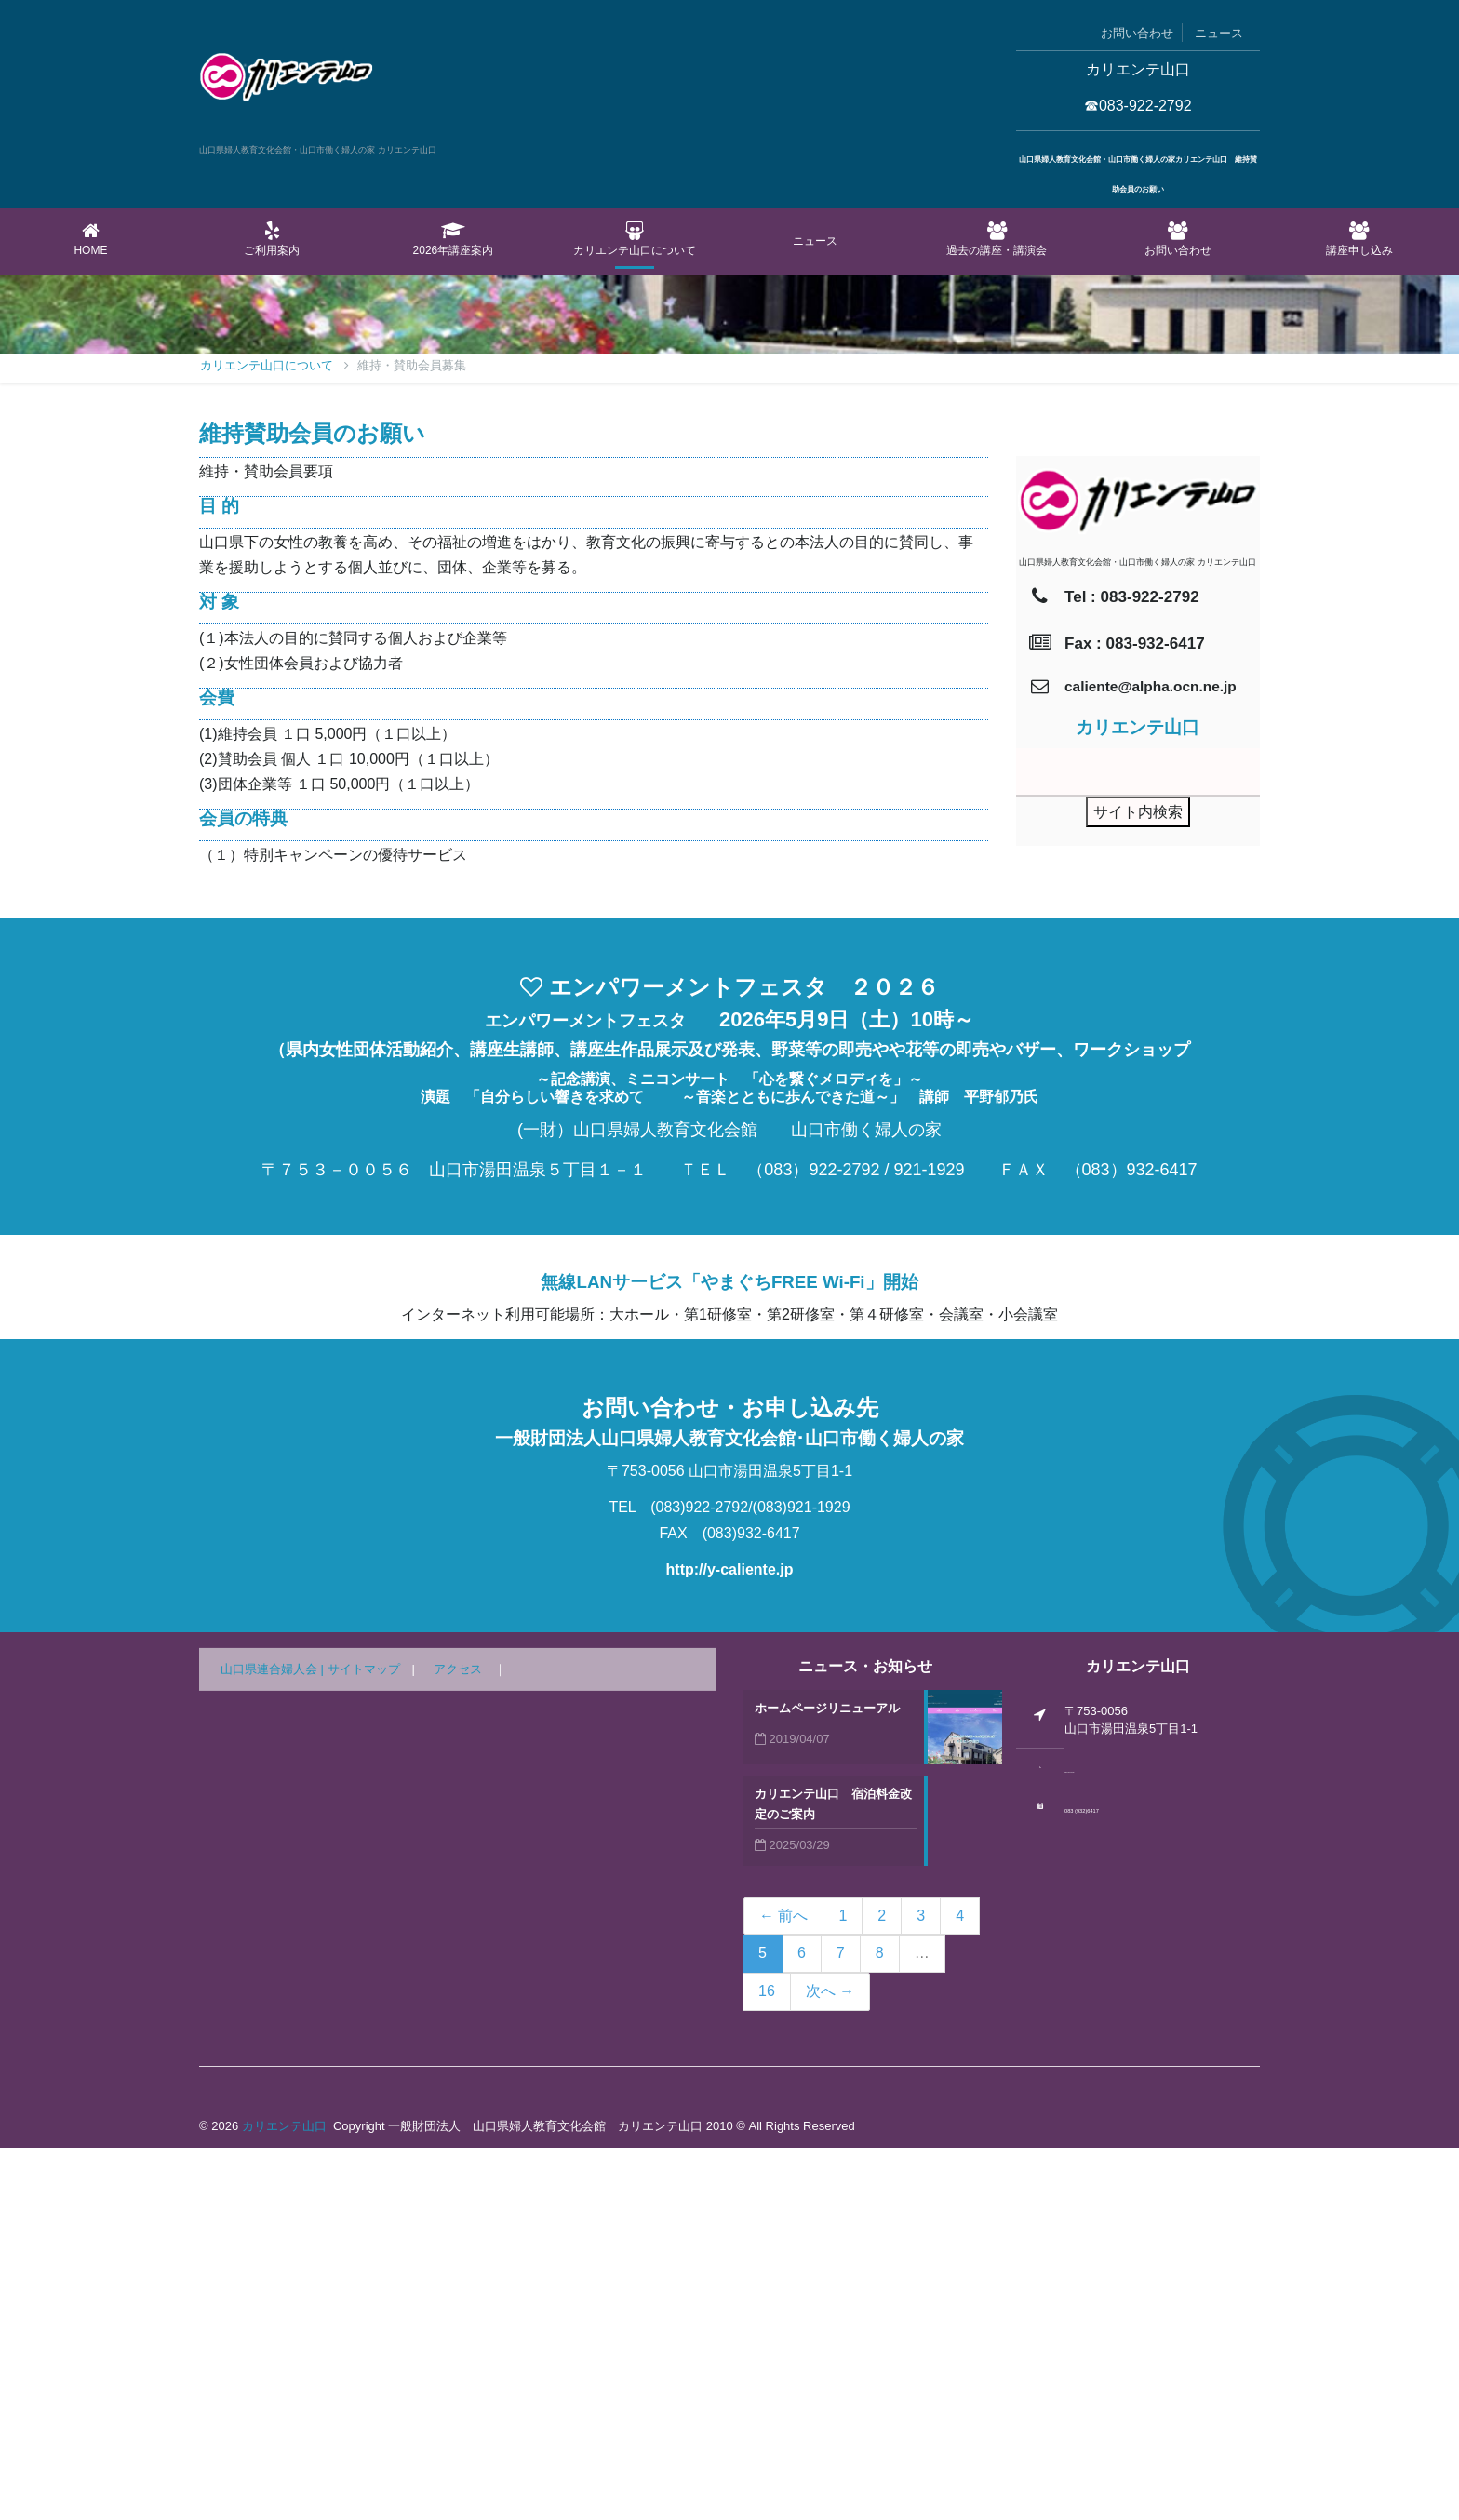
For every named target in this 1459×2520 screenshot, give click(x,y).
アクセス (458, 2041)
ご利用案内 (272, 239)
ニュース (1219, 33)
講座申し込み (1359, 239)
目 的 (219, 878)
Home (90, 239)
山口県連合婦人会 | (274, 2041)
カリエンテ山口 (284, 2498)
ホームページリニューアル (827, 2080)
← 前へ (783, 2288)
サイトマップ (364, 2041)
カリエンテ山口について (634, 239)
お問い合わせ (1137, 33)
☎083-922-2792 (1138, 106)
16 (766, 2363)
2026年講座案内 (453, 239)
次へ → (830, 2363)
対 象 (219, 974)
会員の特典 (243, 1190)
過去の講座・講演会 (997, 239)
